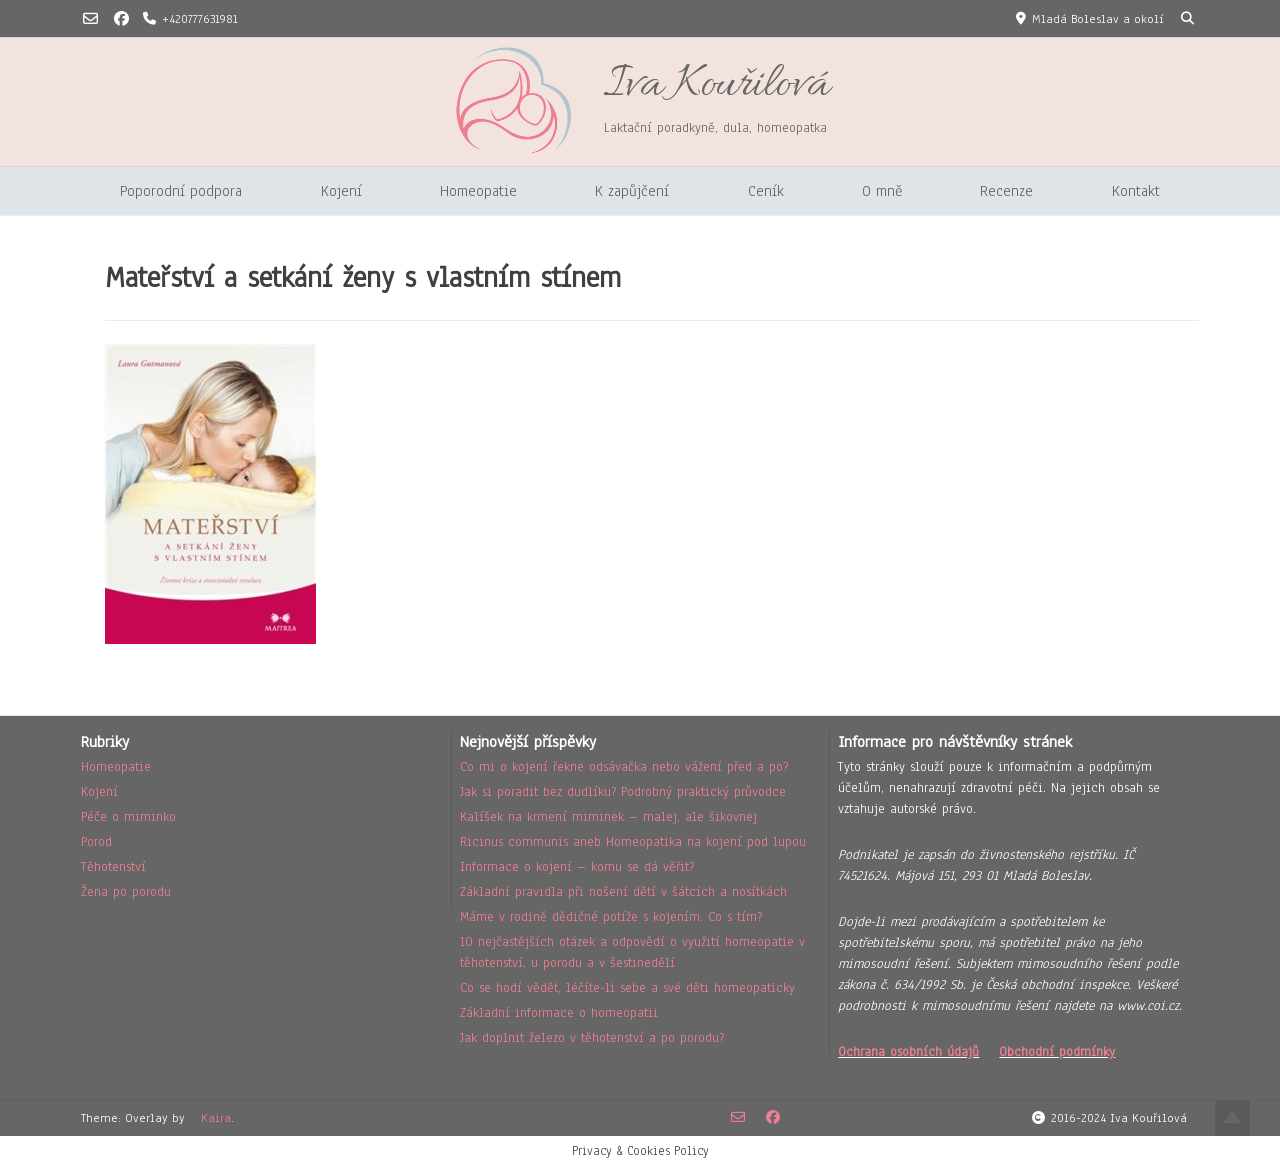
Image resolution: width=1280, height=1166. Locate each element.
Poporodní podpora (181, 191)
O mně (882, 191)
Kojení (341, 191)
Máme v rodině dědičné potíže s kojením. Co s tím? (611, 917)
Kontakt (1136, 191)
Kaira (216, 1118)
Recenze (1006, 191)
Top (1232, 1118)
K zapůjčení (632, 191)
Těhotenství (113, 867)
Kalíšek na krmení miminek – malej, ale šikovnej (608, 817)
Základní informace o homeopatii (559, 1013)
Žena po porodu (126, 892)
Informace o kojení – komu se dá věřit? (577, 867)
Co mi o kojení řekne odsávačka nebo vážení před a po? (624, 767)
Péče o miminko (128, 817)
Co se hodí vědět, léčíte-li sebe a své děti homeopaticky (627, 988)
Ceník (766, 191)
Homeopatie (478, 191)
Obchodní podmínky (1057, 1052)
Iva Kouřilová (716, 85)
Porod (96, 842)
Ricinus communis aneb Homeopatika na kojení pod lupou (633, 842)
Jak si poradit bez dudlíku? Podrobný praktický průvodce (623, 792)
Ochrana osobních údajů (908, 1052)
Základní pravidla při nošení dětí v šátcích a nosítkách (623, 892)
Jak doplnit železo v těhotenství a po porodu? (592, 1038)
